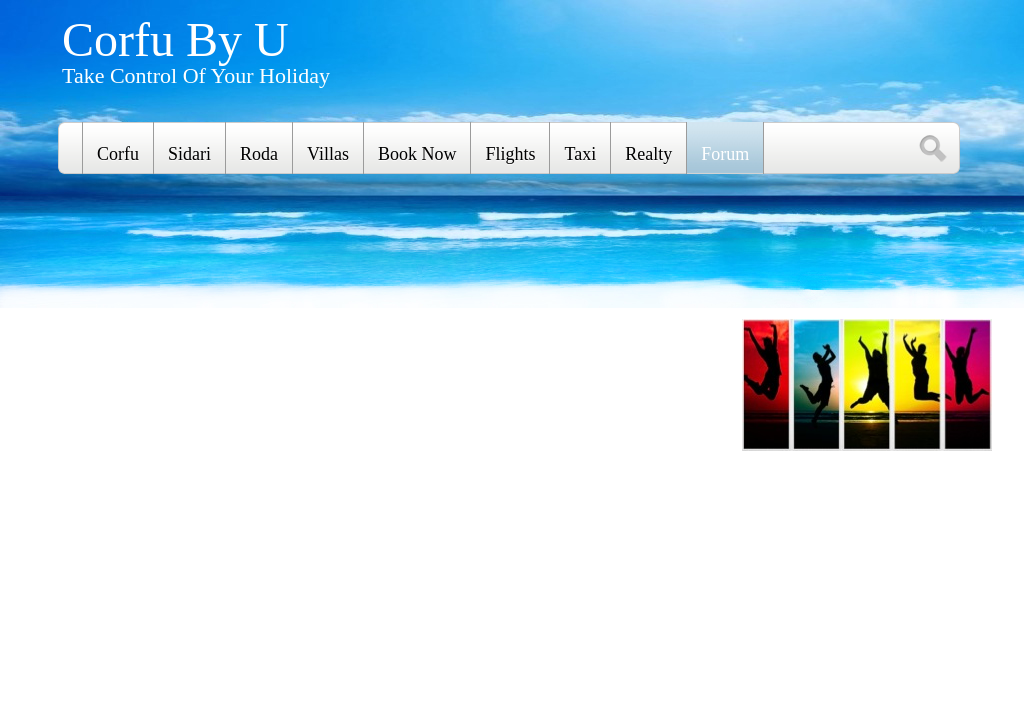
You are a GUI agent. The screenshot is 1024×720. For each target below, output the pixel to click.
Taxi (580, 154)
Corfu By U (175, 39)
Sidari (189, 154)
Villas (328, 154)
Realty (648, 154)
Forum (725, 154)
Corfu (118, 154)
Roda (259, 154)
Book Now (417, 154)
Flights (510, 154)
